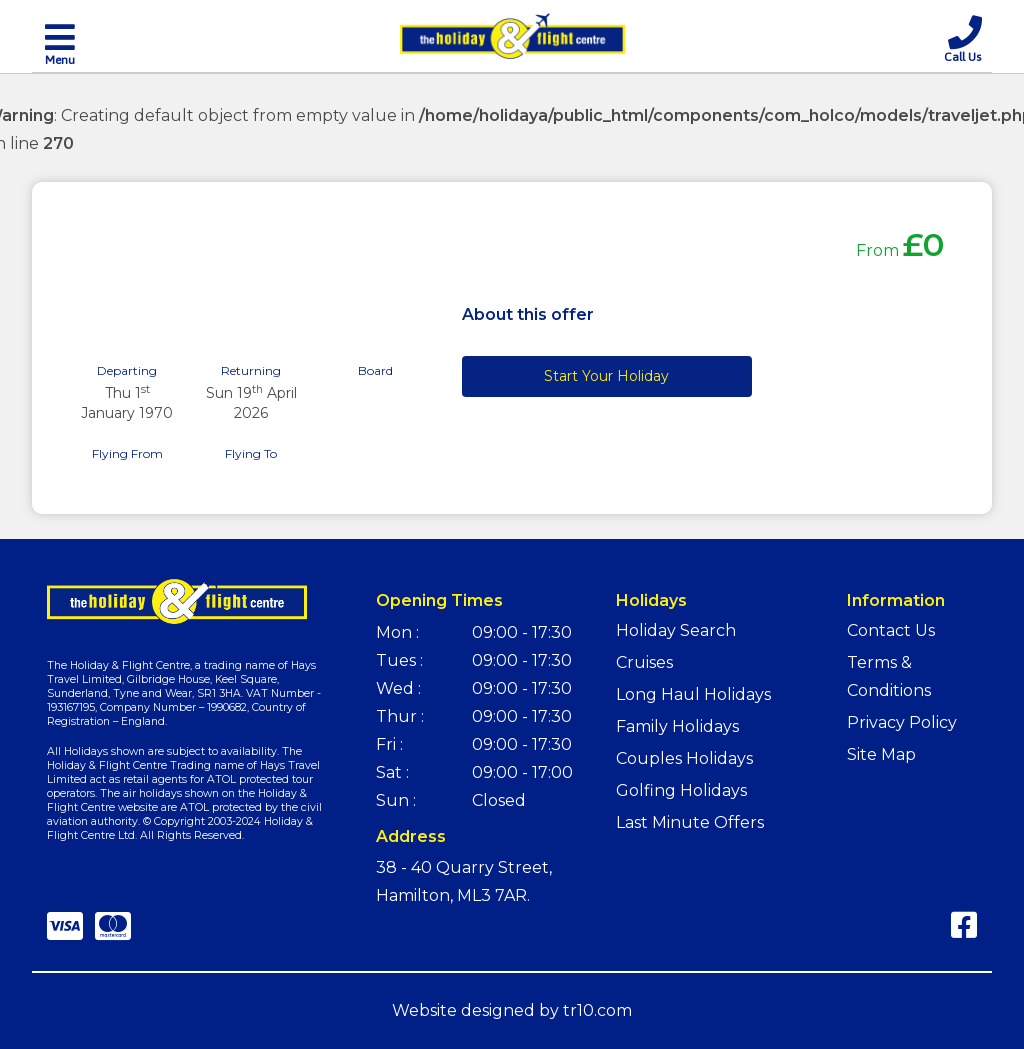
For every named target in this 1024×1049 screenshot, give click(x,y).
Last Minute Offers (690, 822)
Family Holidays (677, 726)
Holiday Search (676, 630)
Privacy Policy (902, 722)
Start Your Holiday (606, 376)
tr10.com (597, 1010)
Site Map (881, 754)
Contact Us (891, 630)
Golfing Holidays (681, 790)
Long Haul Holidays (693, 694)
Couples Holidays (684, 758)
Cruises (644, 662)
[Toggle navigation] (60, 43)
